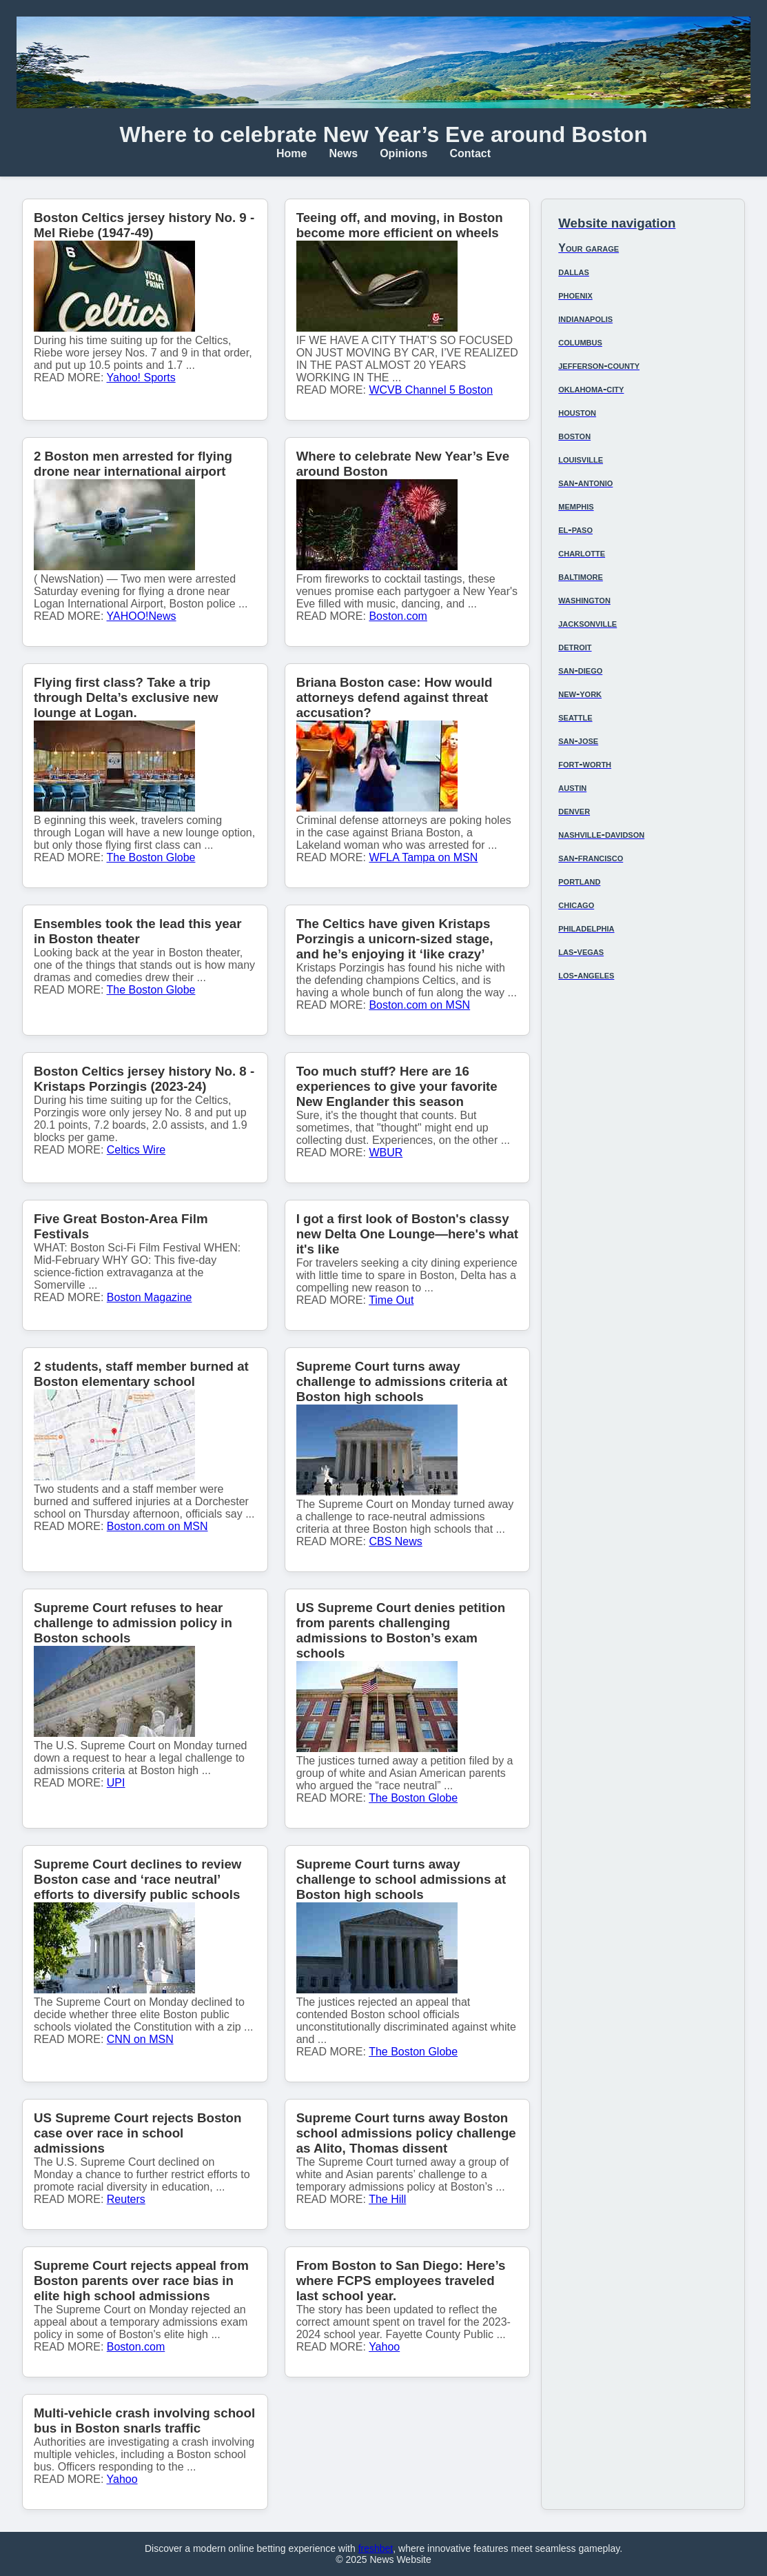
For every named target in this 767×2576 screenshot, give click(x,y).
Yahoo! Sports (141, 377)
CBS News (395, 1541)
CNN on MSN (140, 2039)
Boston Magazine (149, 1297)
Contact (470, 153)
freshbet (375, 2548)
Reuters (126, 2199)
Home (291, 153)
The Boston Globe (151, 857)
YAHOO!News (141, 616)
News (343, 153)
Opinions (403, 153)
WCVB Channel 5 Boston (431, 390)
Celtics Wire (136, 1150)
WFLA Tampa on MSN (423, 857)
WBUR (385, 1152)
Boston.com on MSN (419, 1005)
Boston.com (398, 616)
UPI (116, 1783)
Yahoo (384, 2347)
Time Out (391, 1300)
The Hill (387, 2199)
